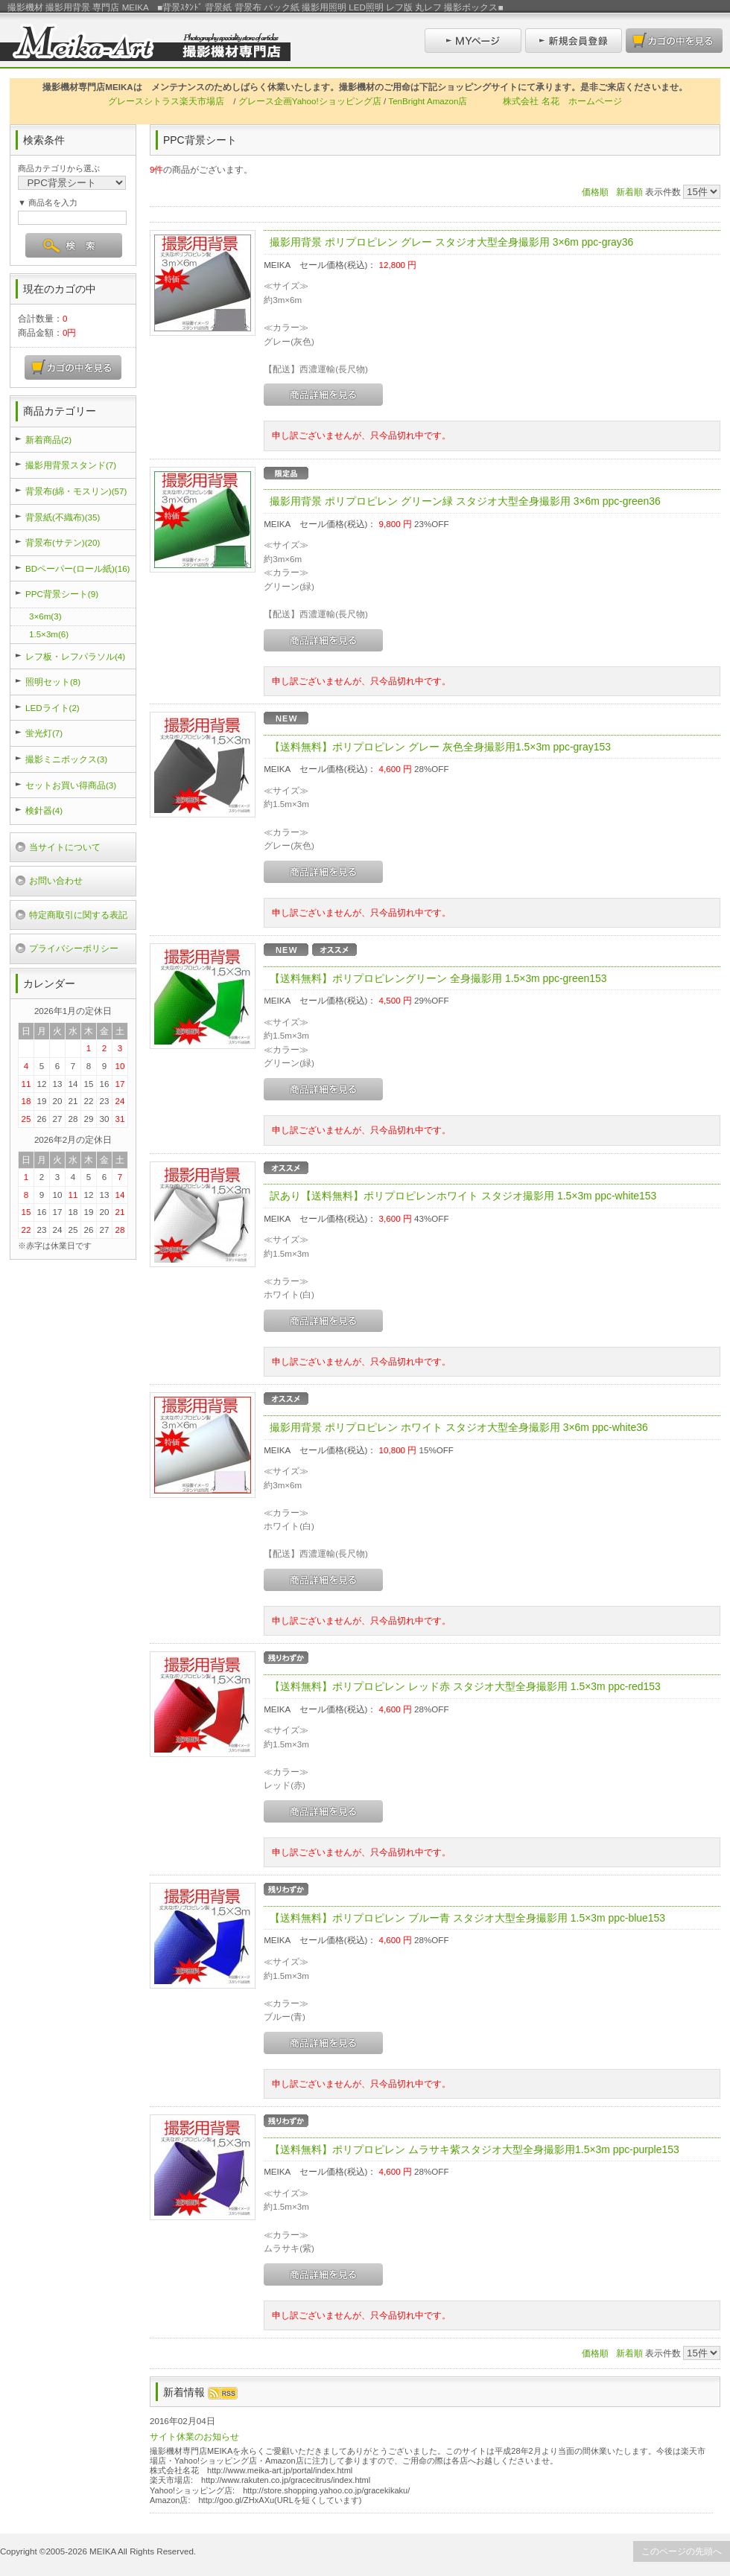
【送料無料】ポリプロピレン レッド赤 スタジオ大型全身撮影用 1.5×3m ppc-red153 (465, 1686)
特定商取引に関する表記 (78, 914)
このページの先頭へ (681, 2551)
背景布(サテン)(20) (62, 542)
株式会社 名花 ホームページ (562, 101)
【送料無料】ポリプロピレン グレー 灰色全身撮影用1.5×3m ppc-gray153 (440, 747)
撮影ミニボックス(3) (66, 759)
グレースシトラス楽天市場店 (166, 101)
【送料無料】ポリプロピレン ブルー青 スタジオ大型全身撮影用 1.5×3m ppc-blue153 (467, 1918)
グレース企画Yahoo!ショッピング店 (309, 101)
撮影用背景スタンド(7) (70, 465)
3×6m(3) (45, 616)
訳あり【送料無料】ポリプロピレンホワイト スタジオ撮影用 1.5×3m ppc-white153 (463, 1196)
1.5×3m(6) (49, 634)
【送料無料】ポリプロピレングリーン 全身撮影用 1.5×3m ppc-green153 (438, 978)
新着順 (629, 192)
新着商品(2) (48, 439)
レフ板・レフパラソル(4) (75, 656)
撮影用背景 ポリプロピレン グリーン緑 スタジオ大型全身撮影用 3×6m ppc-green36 (465, 501)
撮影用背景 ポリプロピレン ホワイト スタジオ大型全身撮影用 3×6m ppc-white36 (458, 1427)
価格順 (595, 192)
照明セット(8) (52, 681)
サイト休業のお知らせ (194, 2436)
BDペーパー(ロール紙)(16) (77, 568)
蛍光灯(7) (44, 733)
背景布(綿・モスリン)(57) (76, 491)
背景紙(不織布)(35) (62, 517)
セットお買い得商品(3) (70, 785)
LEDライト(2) (52, 707)
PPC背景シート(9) (61, 594)
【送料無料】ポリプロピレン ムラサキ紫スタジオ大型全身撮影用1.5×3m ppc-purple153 (474, 2149)
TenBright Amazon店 (427, 101)
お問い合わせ (56, 880)
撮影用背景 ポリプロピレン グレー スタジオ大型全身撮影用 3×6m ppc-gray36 (451, 242)
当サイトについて (65, 847)
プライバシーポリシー (73, 948)
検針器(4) (44, 810)
